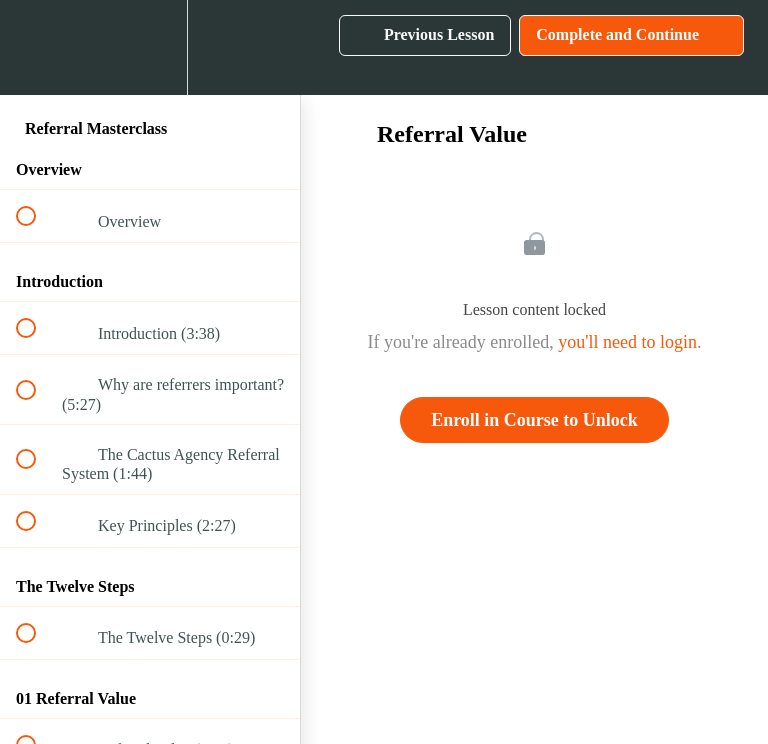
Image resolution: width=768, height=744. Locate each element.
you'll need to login (627, 342)
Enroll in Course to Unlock (534, 420)
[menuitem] (150, 47)
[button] (37, 47)
